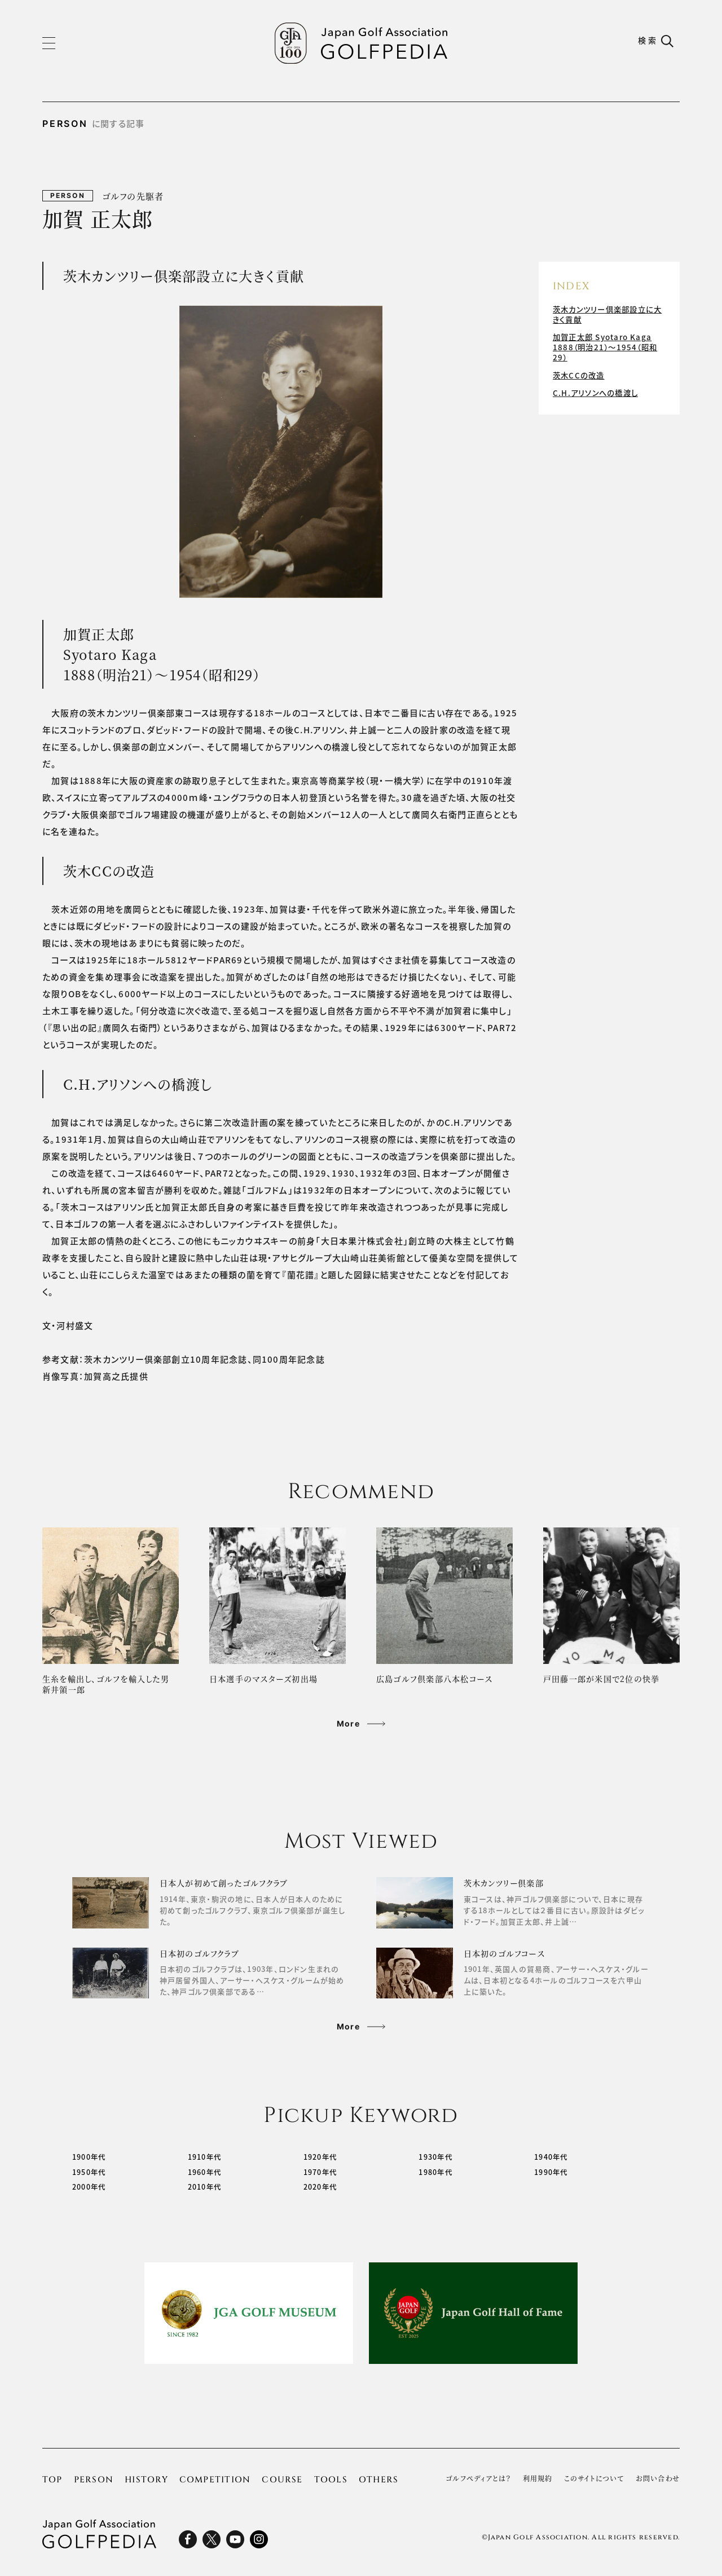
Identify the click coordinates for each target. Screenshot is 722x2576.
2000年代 (89, 2188)
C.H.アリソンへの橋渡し (597, 386)
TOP (52, 2481)
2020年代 (320, 2188)
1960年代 (205, 2173)
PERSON (93, 2481)
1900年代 (89, 2158)
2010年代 (205, 2188)
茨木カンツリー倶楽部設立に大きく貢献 (606, 314)
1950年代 (89, 2173)
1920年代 (320, 2158)
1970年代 (320, 2173)
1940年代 (551, 2158)
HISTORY (146, 2481)
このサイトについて (594, 2479)
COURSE (282, 2481)
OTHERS (378, 2481)
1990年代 (551, 2173)
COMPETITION (215, 2481)
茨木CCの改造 (580, 371)
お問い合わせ (658, 2479)
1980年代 (436, 2173)
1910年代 (205, 2158)
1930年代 (436, 2158)
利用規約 (538, 2479)
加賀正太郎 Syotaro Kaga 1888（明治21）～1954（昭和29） (607, 345)
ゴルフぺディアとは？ (478, 2479)
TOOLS (330, 2481)
